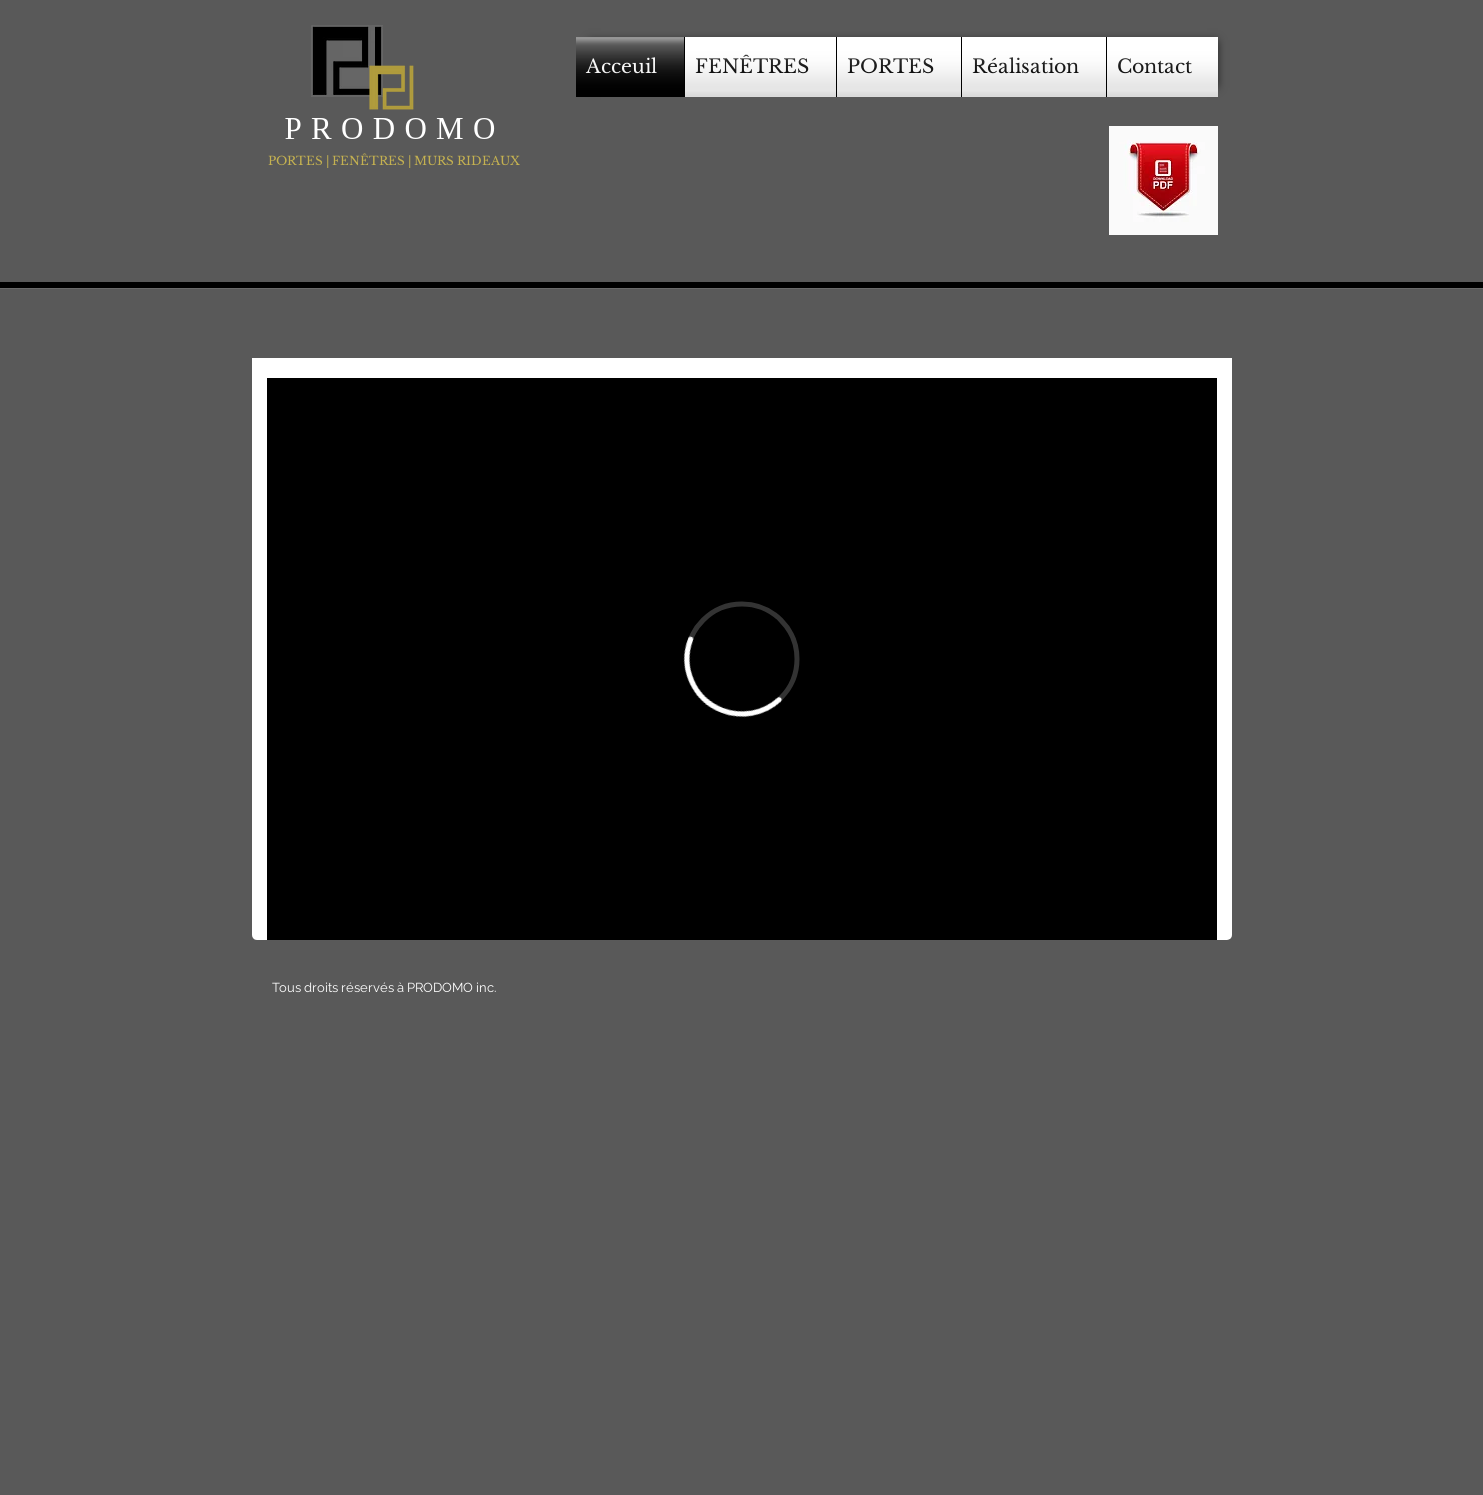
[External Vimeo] (742, 659)
